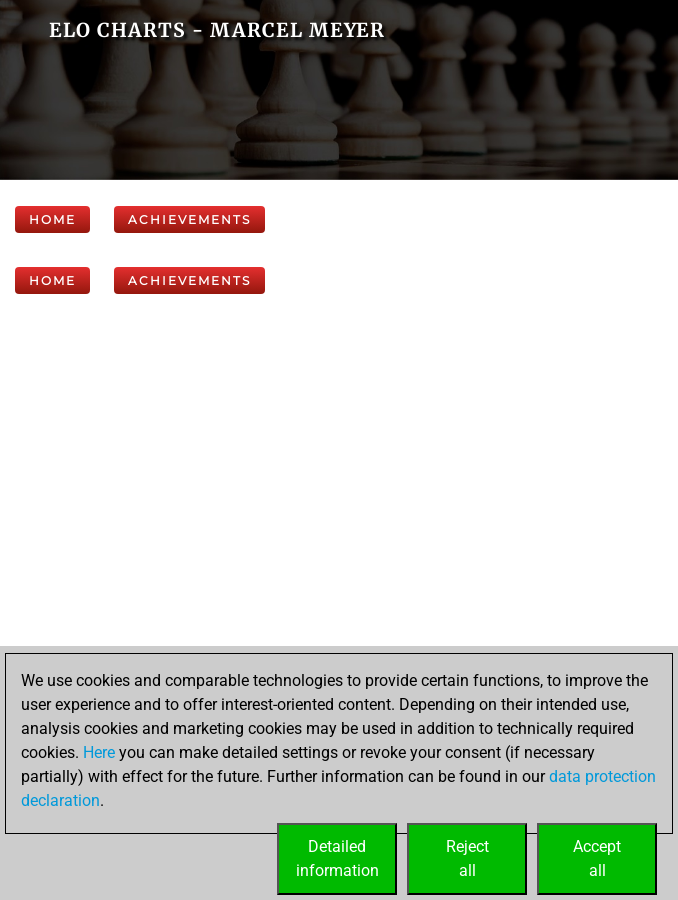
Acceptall (597, 858)
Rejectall (467, 858)
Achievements (189, 219)
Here (99, 752)
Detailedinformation (337, 858)
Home (52, 219)
